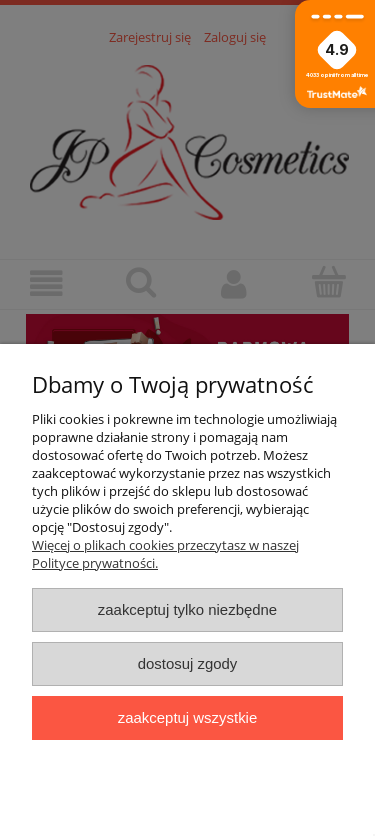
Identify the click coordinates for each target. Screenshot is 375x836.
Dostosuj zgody (188, 663)
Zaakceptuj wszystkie (187, 717)
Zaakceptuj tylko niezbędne (187, 609)
